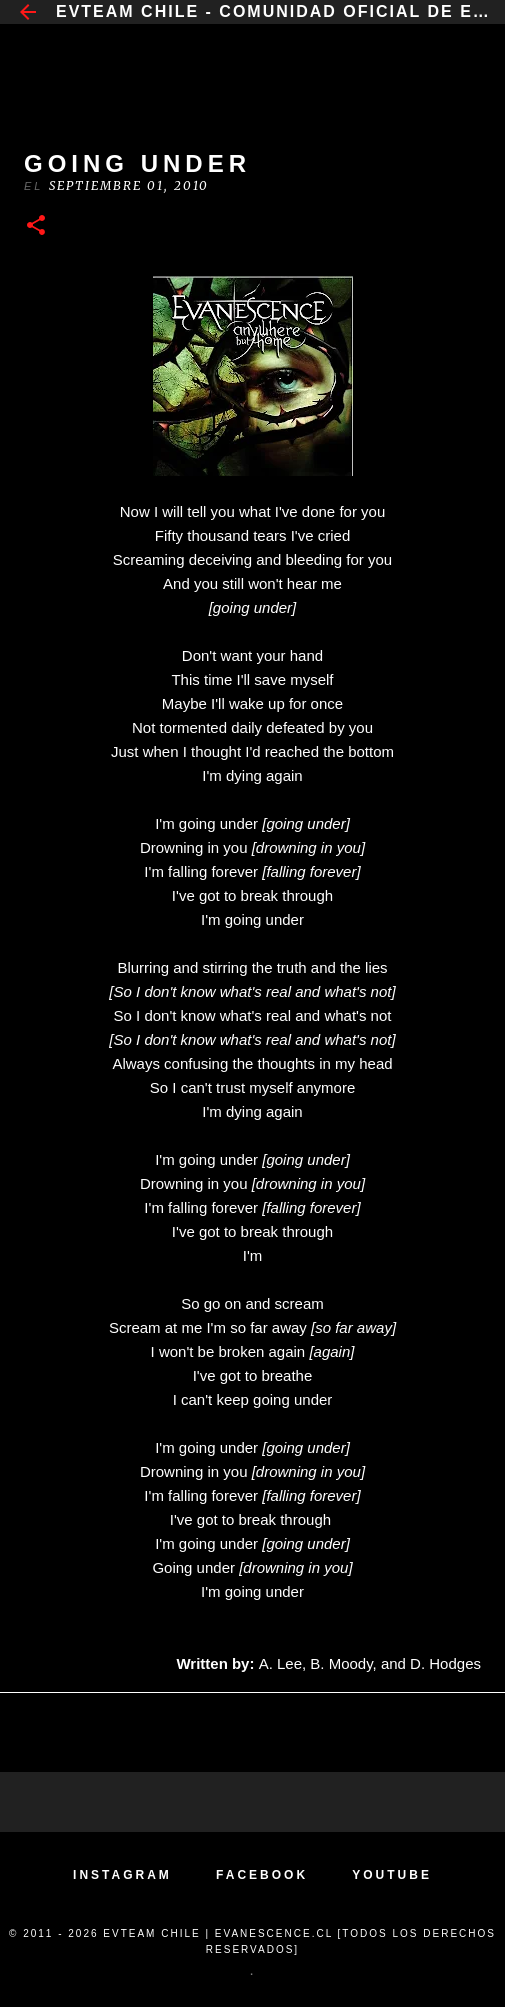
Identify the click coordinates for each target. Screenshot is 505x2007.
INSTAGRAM (122, 1875)
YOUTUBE (392, 1875)
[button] (36, 226)
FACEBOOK (262, 1875)
